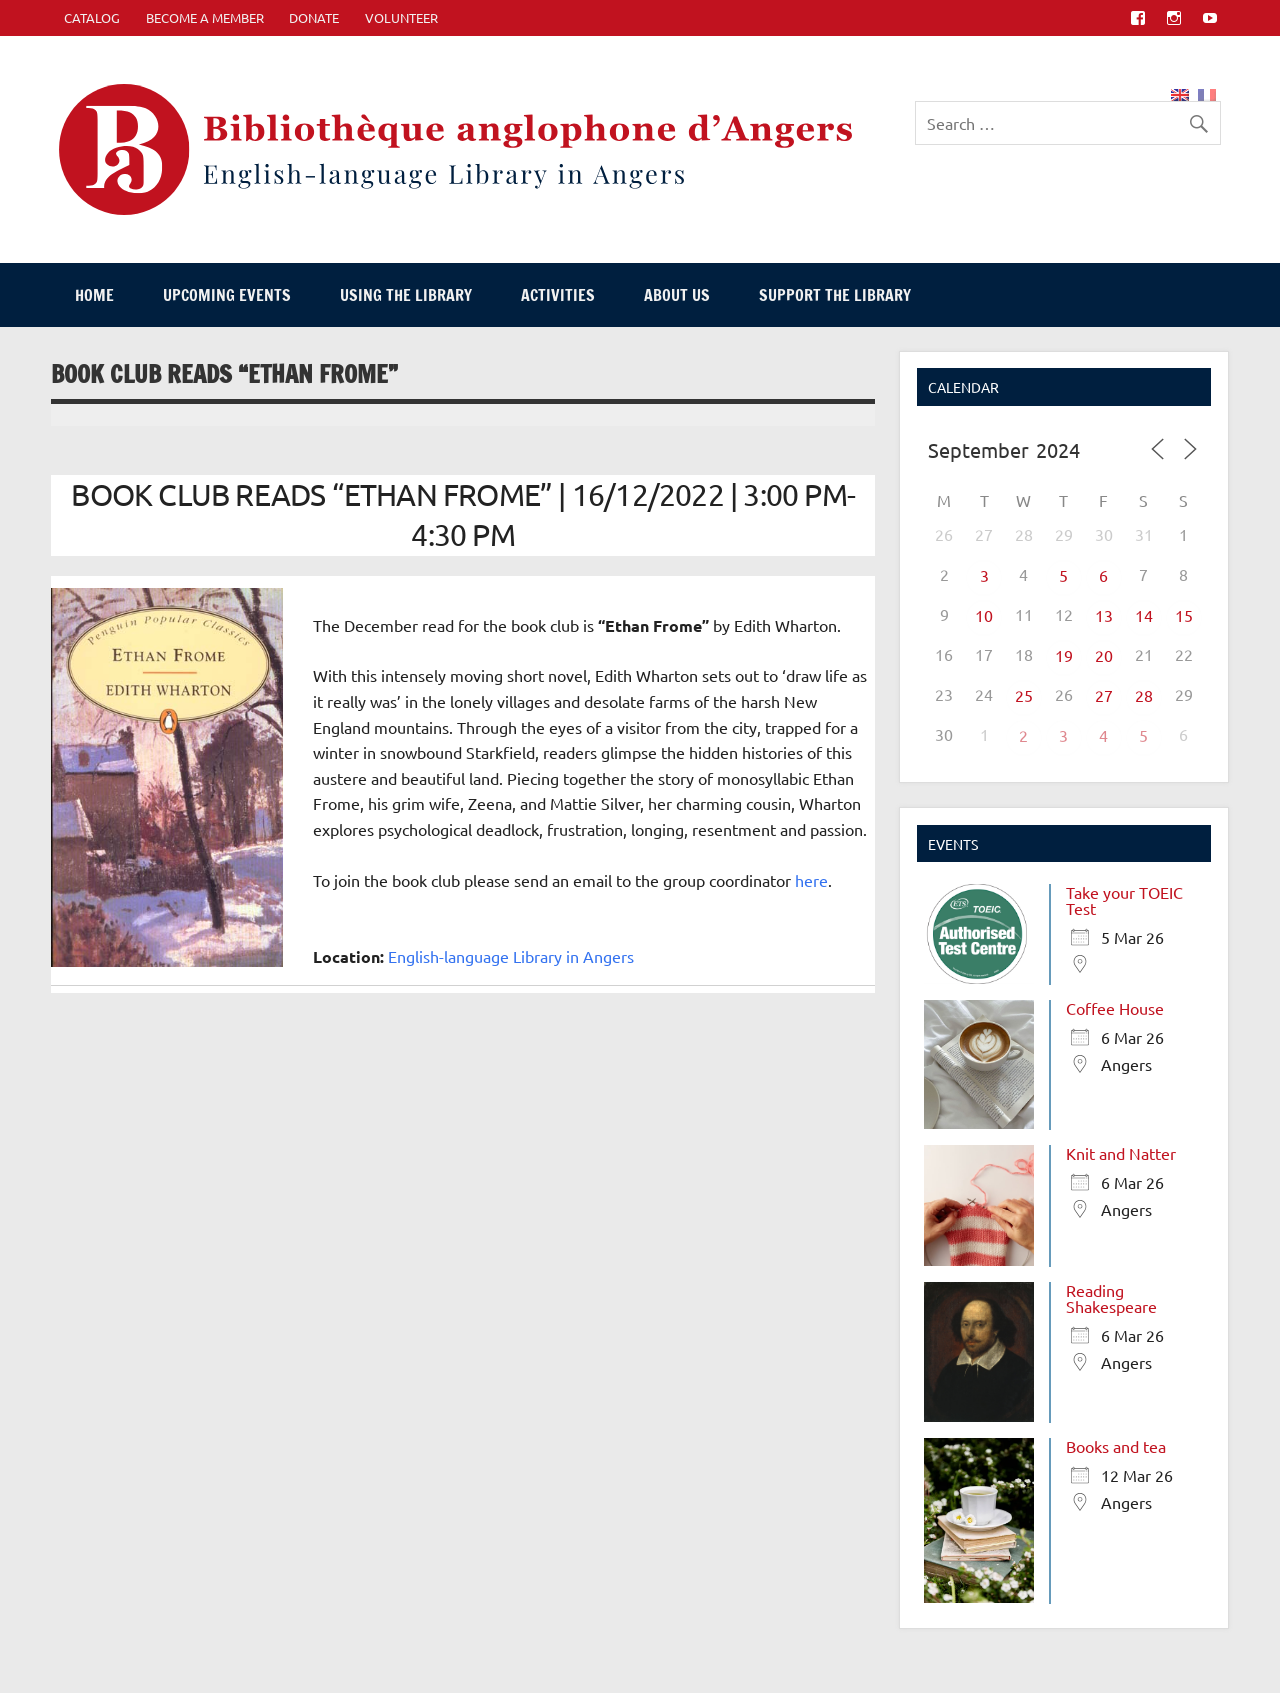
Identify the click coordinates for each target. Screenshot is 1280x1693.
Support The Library (835, 295)
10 (984, 615)
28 (1144, 695)
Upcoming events (227, 295)
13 (1104, 615)
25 (1024, 695)
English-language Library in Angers (511, 956)
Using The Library (406, 295)
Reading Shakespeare (1111, 1298)
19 (1064, 655)
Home (94, 295)
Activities (558, 295)
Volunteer (401, 17)
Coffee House (1115, 1008)
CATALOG (92, 17)
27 (1104, 695)
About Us (677, 295)
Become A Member (205, 17)
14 (1144, 615)
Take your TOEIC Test (1124, 900)
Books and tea (1116, 1446)
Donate (314, 17)
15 (1184, 615)
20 (1104, 655)
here (811, 880)
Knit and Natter (1121, 1153)
